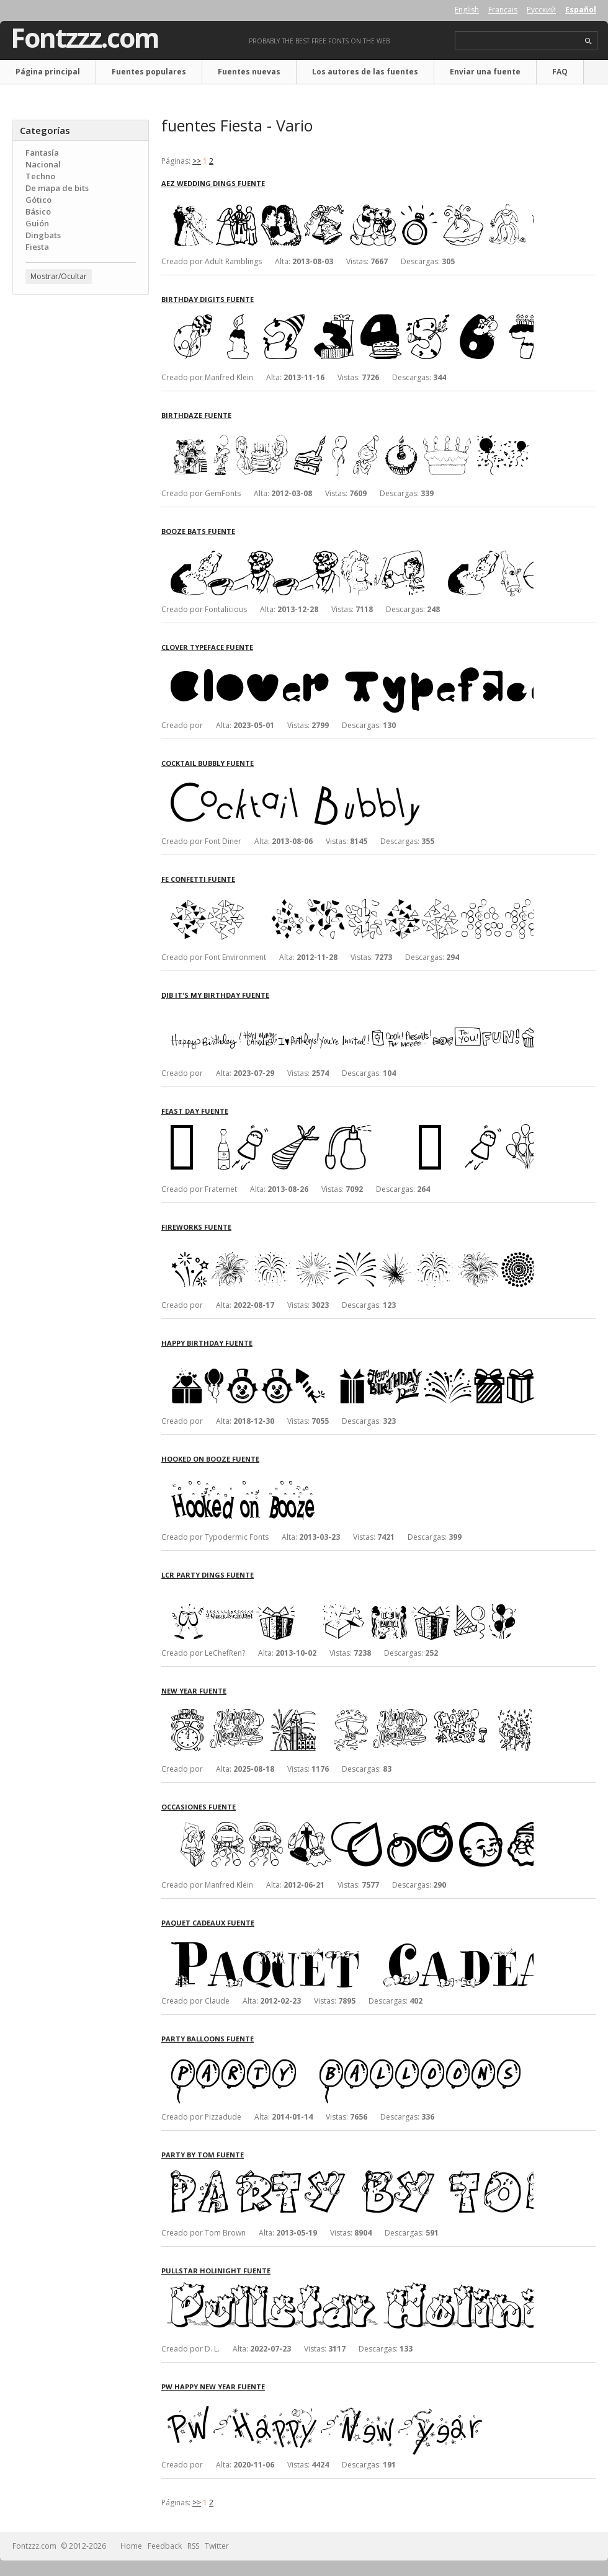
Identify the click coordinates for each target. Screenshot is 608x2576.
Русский (541, 9)
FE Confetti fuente (198, 879)
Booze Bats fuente (198, 531)
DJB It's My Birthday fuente (215, 995)
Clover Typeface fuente (207, 647)
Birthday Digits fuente (207, 299)
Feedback (165, 2546)
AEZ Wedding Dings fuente (213, 183)
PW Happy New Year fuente (213, 2386)
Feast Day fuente (194, 1111)
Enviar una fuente (485, 71)
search (588, 41)
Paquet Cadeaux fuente (207, 1922)
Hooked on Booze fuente (210, 1458)
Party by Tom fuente (202, 2154)
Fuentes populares (149, 71)
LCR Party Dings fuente (207, 1574)
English (467, 9)
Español (580, 9)
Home (131, 2546)
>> (196, 161)
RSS (193, 2546)
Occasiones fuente (198, 1806)
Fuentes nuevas (249, 71)
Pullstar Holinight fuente (215, 2270)
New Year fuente (193, 1690)
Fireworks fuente (196, 1227)
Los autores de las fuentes (365, 71)
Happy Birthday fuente (207, 1343)
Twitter (217, 2546)
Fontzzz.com (85, 38)
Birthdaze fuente (196, 415)
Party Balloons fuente (207, 2038)
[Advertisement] (80, 379)
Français (502, 9)
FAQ (560, 71)
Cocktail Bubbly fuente (207, 763)
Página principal (48, 71)
